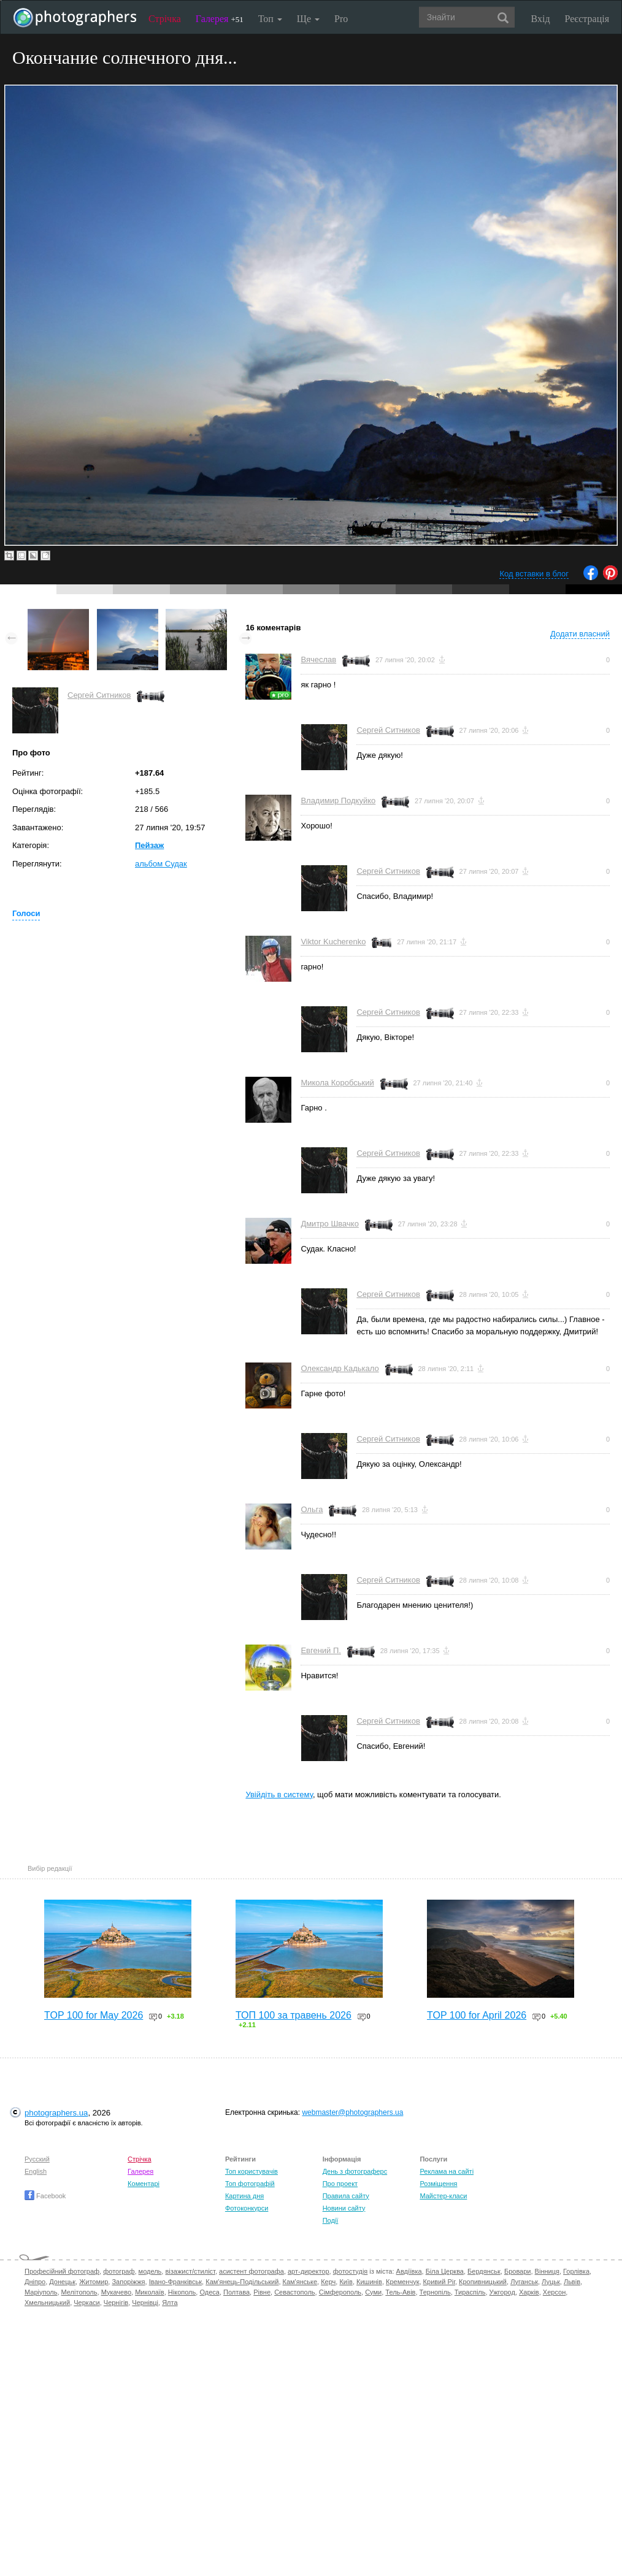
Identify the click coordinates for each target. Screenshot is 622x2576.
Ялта (169, 2302)
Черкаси (86, 2302)
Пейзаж (149, 845)
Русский (37, 2159)
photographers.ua (56, 2112)
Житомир (93, 2281)
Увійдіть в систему (279, 1794)
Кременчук (402, 2281)
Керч (328, 2281)
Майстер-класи (443, 2196)
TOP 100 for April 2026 (476, 2015)
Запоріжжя (128, 2281)
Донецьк (62, 2281)
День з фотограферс (355, 2171)
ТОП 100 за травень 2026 (293, 2015)
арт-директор (308, 2271)
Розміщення (438, 2183)
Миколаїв (149, 2292)
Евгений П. (321, 1650)
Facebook (45, 2196)
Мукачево (116, 2292)
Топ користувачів (251, 2171)
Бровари (517, 2271)
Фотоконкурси (246, 2208)
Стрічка (164, 18)
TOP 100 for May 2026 (93, 2015)
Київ (345, 2281)
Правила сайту (346, 2196)
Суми (373, 2292)
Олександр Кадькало (339, 1368)
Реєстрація (587, 18)
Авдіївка (409, 2271)
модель (150, 2271)
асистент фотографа (251, 2271)
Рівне (262, 2292)
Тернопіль (435, 2292)
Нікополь (182, 2292)
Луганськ (524, 2281)
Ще (308, 18)
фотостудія (350, 2271)
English (36, 2171)
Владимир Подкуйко (338, 800)
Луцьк (551, 2281)
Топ (270, 18)
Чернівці (145, 2302)
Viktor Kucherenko (333, 941)
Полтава (236, 2292)
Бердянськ (484, 2271)
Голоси (26, 913)
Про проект (340, 2183)
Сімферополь (340, 2292)
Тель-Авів (400, 2292)
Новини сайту (344, 2208)
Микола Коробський (337, 1082)
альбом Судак (161, 863)
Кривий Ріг (439, 2281)
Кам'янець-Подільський (241, 2281)
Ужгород (502, 2292)
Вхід (540, 18)
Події (331, 2220)
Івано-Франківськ (175, 2281)
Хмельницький (47, 2302)
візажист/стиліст (190, 2271)
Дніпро (35, 2281)
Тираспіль (470, 2292)
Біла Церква (445, 2271)
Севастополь (294, 2292)
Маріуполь (41, 2292)
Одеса (209, 2292)
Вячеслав (318, 659)
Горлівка (576, 2271)
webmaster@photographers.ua (352, 2112)
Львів (572, 2281)
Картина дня (244, 2196)
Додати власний (580, 633)
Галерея (220, 18)
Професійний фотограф (62, 2271)
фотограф (118, 2271)
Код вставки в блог (534, 573)
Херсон (554, 2292)
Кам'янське (300, 2281)
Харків (529, 2292)
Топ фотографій (250, 2183)
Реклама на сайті (447, 2171)
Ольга (312, 1509)
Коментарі (143, 2183)
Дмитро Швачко (330, 1223)
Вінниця (547, 2271)
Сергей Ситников (99, 695)
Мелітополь (79, 2292)
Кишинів (369, 2281)
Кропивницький (483, 2281)
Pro (341, 18)
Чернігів (116, 2302)
